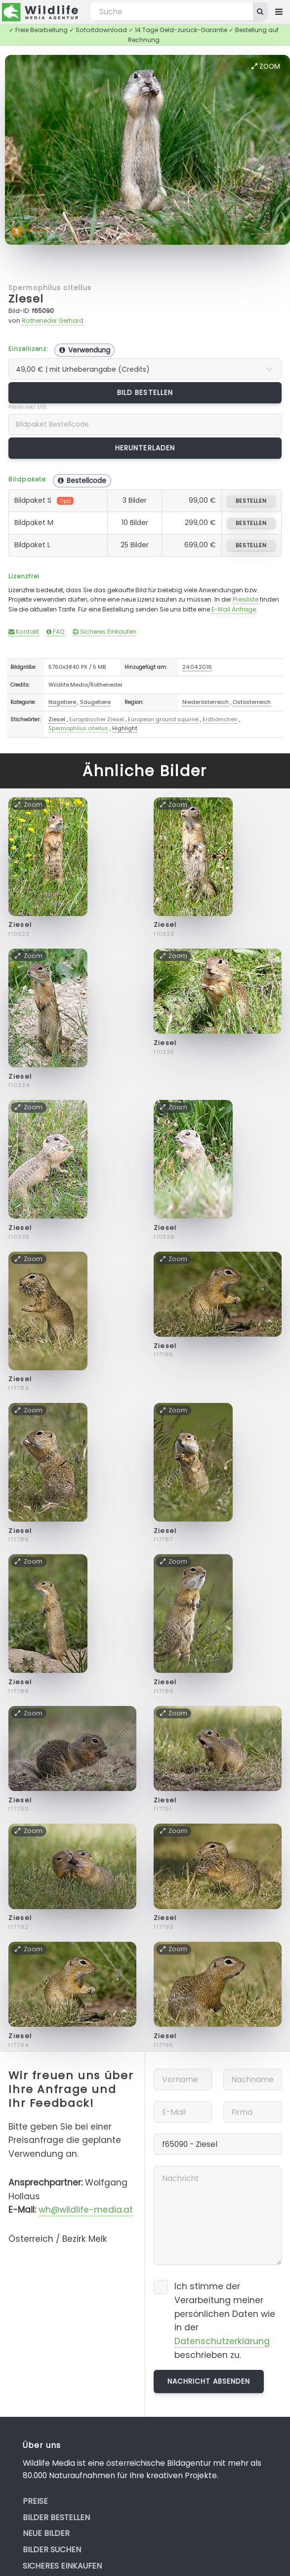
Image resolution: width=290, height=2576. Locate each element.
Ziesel (26, 298)
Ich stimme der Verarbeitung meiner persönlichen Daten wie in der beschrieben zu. (224, 2320)
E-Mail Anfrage (233, 609)
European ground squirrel (163, 719)
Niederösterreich (205, 702)
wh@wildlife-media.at (86, 2210)
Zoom (265, 66)
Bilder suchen (52, 2549)
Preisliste (245, 599)
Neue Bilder (46, 2533)
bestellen (251, 501)
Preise (35, 2501)
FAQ (55, 631)
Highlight (124, 728)
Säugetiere (95, 702)
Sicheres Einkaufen (104, 631)
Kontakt (23, 631)
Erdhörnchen (220, 719)
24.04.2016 (197, 667)
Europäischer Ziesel (96, 719)
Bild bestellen (145, 392)
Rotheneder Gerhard (52, 320)
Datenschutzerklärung (222, 2341)
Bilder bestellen (56, 2517)
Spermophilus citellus (49, 288)
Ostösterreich (252, 702)
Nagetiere (62, 702)
